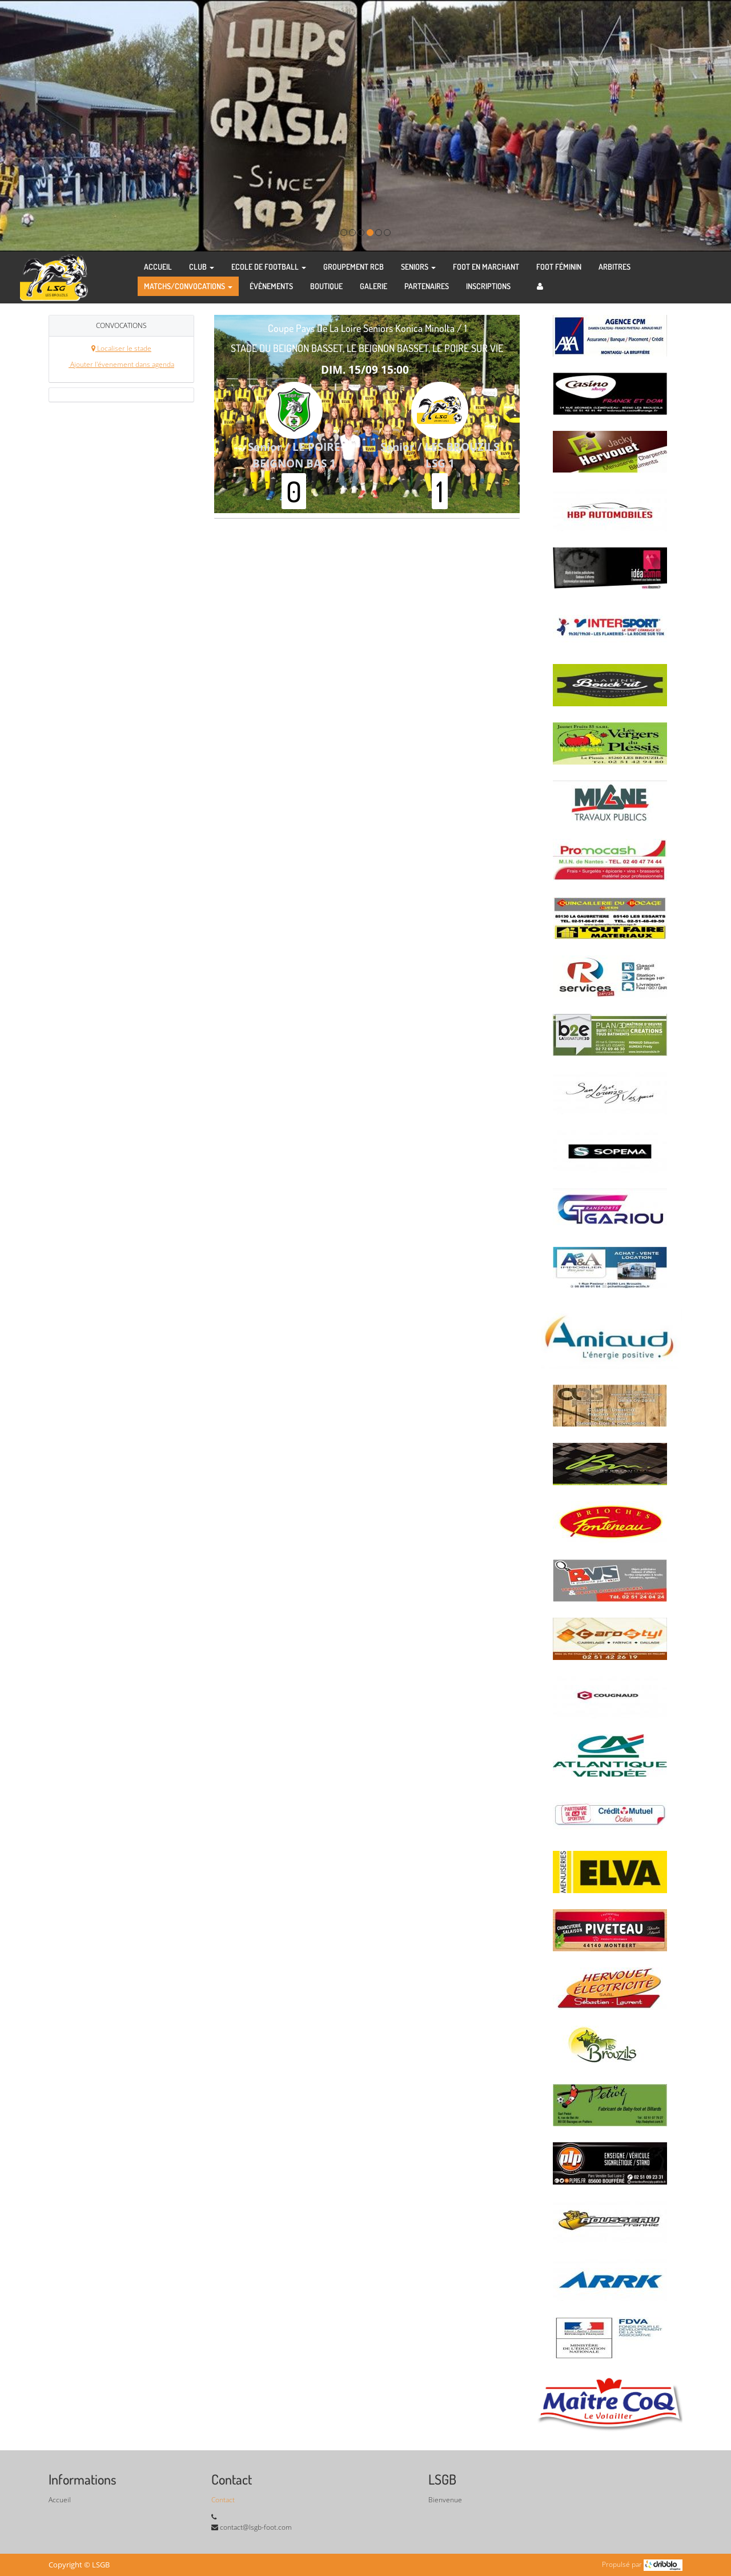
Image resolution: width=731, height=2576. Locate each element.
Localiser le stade (121, 348)
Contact (223, 2500)
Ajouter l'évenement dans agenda (121, 364)
